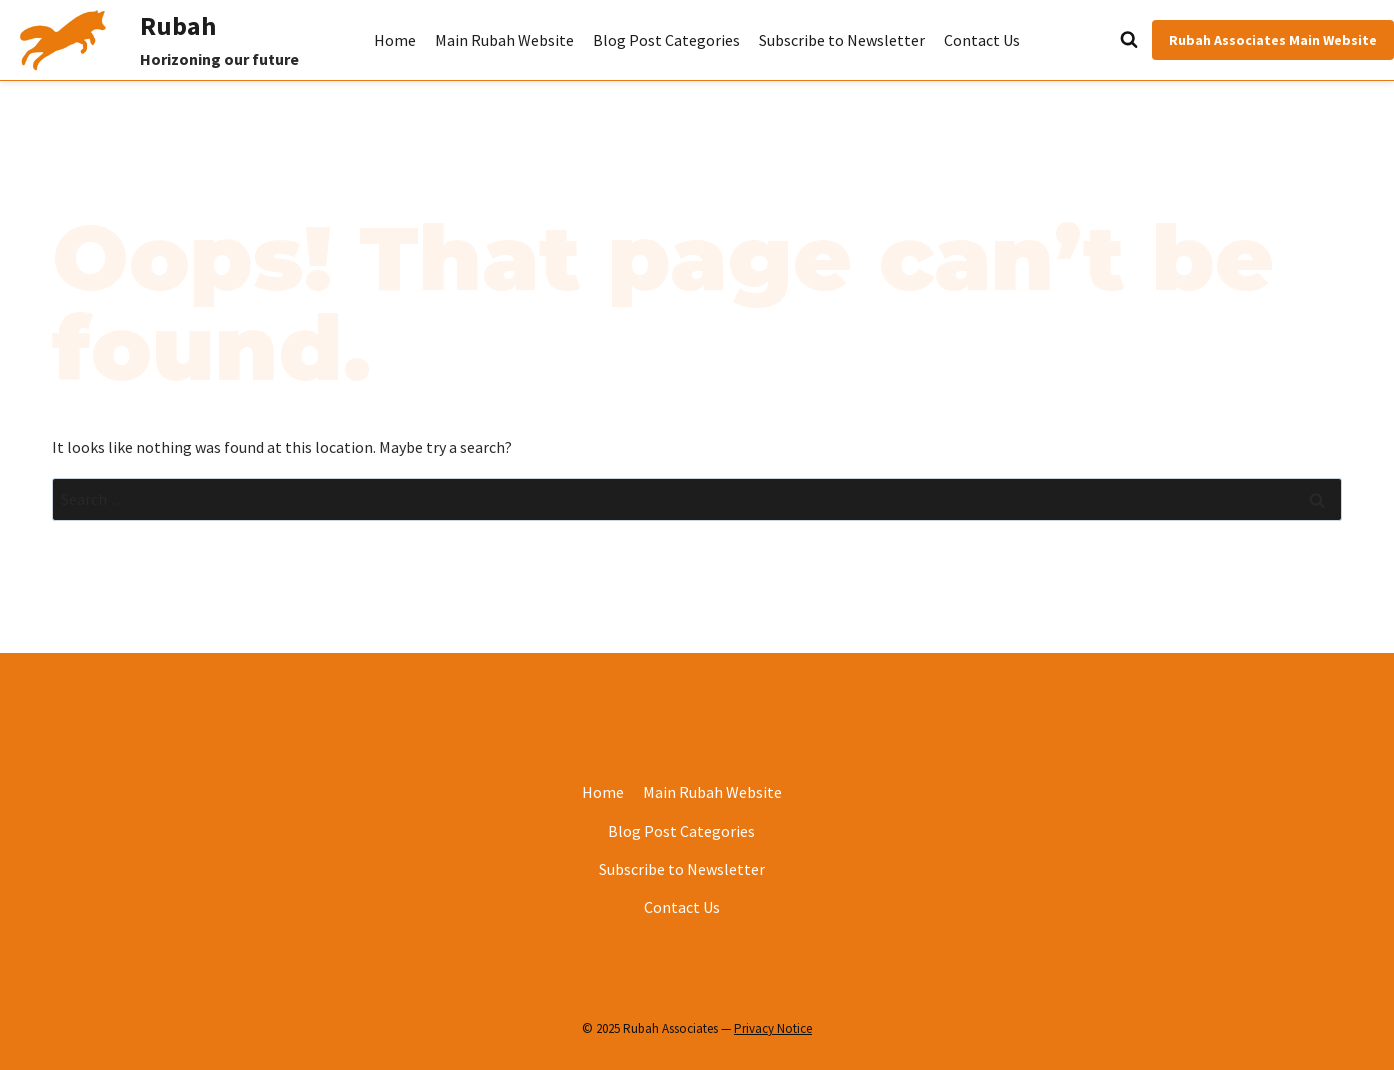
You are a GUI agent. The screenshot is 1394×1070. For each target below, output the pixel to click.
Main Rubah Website (504, 40)
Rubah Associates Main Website (1273, 40)
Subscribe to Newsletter (842, 40)
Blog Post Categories (666, 40)
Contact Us (982, 40)
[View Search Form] (1084, 40)
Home (395, 40)
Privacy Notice (773, 1028)
